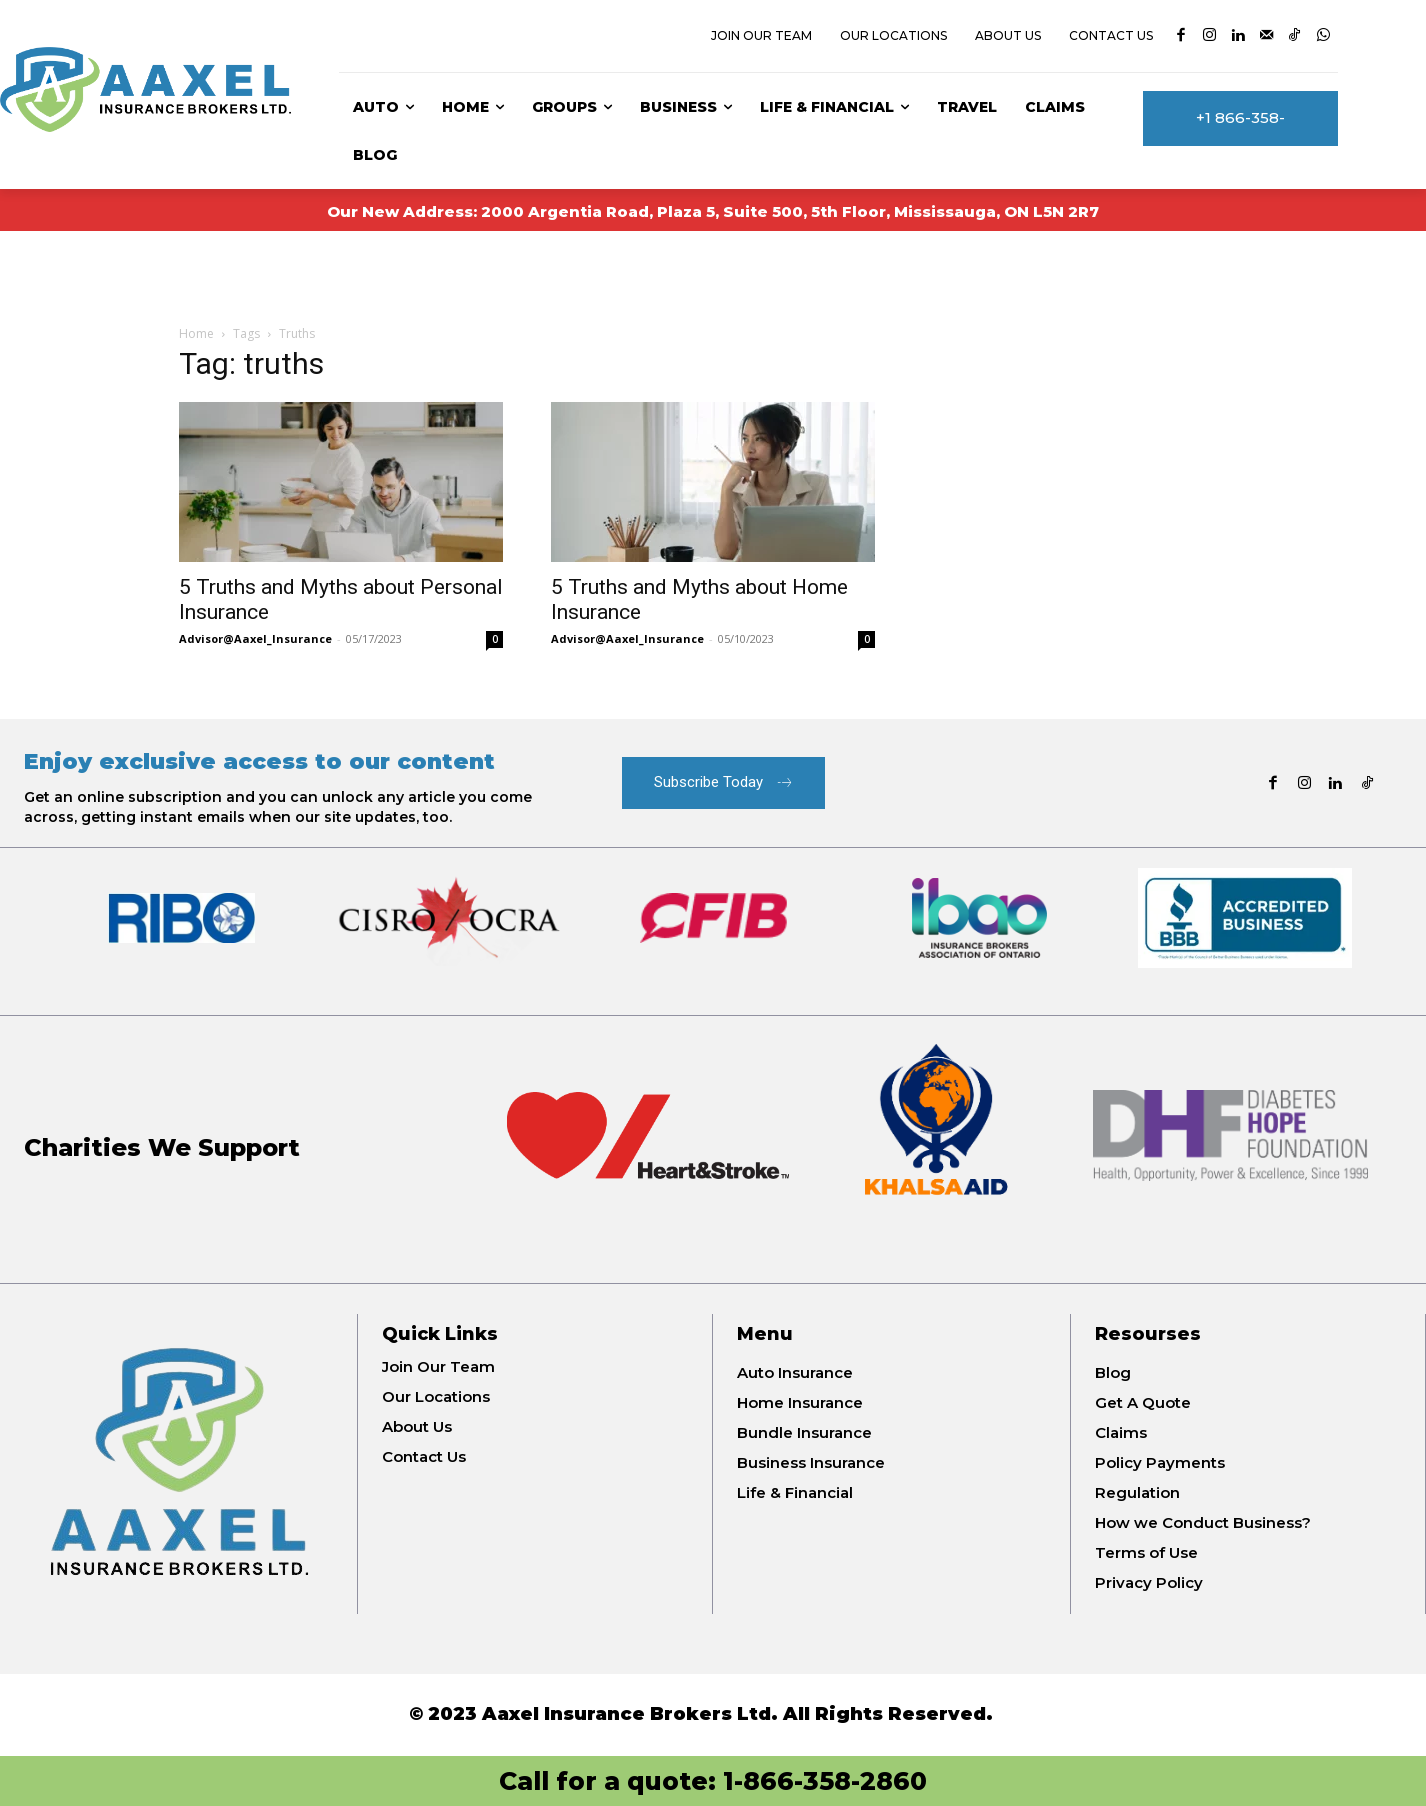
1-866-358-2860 (825, 1781)
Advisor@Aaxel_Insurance (255, 638)
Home (196, 333)
